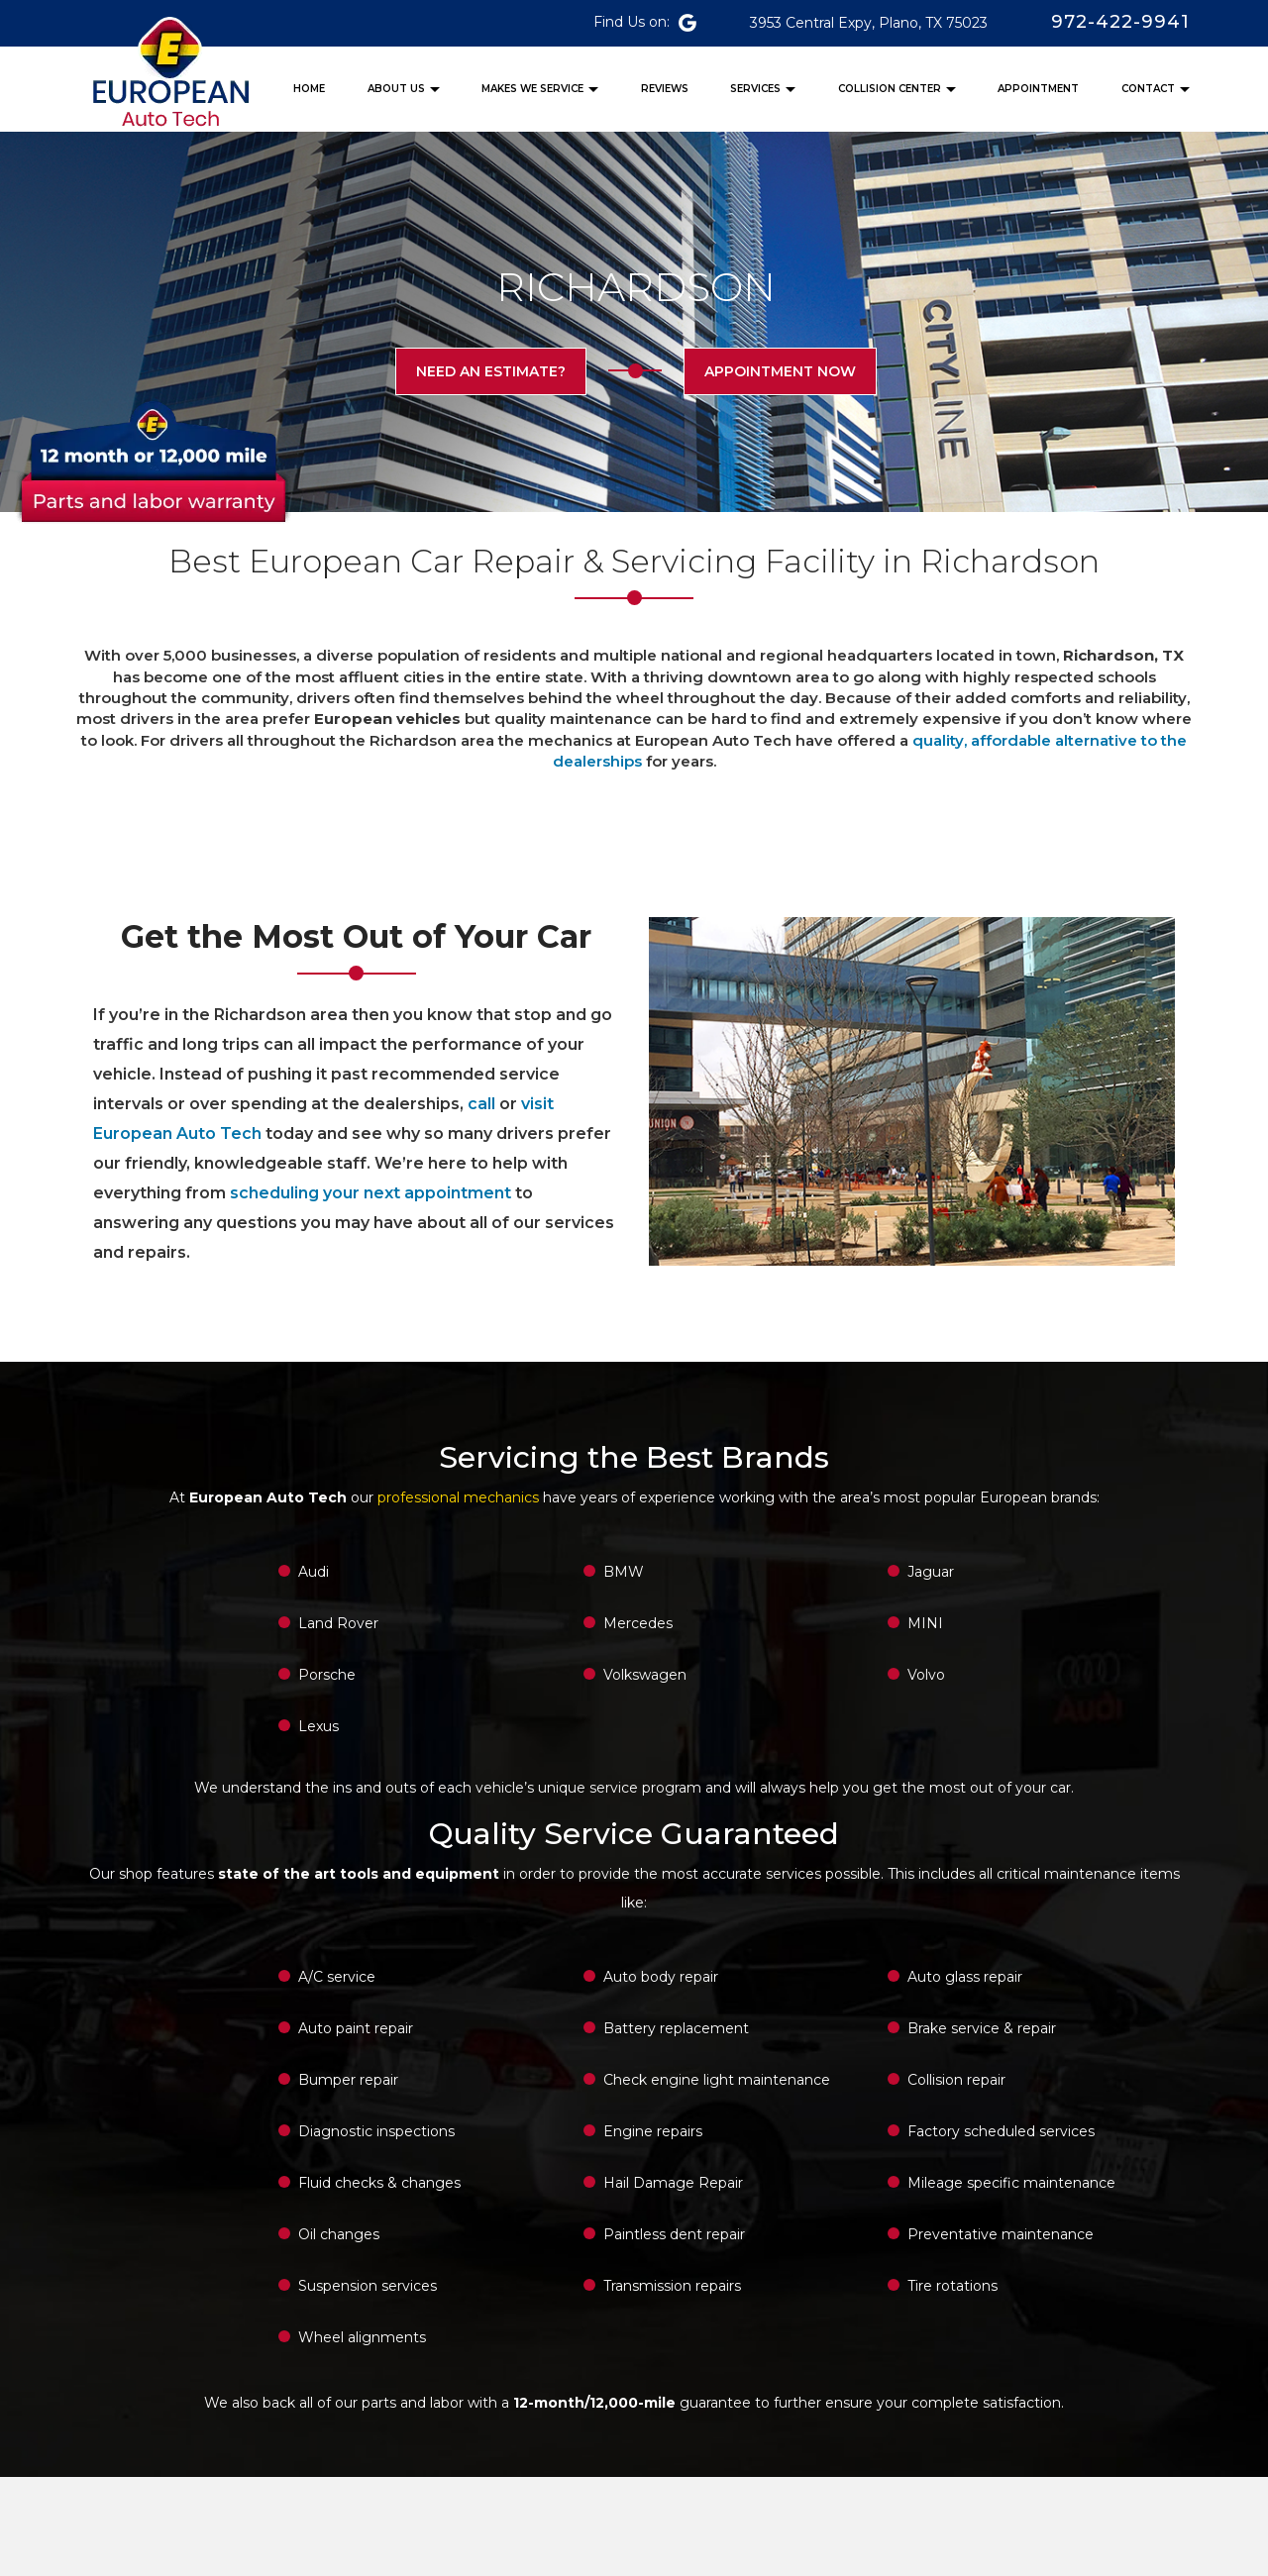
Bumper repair (348, 2080)
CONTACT (1148, 88)
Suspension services (367, 2286)
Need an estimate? (493, 371)
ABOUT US (396, 88)
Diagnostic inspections (376, 2131)
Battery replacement (676, 2028)
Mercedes (638, 1623)
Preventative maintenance (1000, 2234)
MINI (925, 1623)
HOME (309, 88)
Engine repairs (652, 2131)
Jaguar (930, 1572)
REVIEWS (664, 88)
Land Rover (338, 1623)
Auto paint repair (355, 2028)
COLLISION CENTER (889, 88)
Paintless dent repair (674, 2234)
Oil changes (338, 2234)
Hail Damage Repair (673, 2183)
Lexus (318, 1726)
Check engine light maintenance (716, 2080)
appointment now (778, 371)
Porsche (327, 1675)
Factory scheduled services (1001, 2131)
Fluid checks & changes (379, 2183)
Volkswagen (645, 1675)
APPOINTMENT (1038, 88)
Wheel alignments (362, 2337)
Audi (313, 1572)
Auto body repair (660, 1977)
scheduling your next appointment (370, 1193)
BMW (623, 1572)
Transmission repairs (672, 2286)
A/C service (336, 1977)
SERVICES (755, 88)
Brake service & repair (981, 2028)
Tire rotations (952, 2286)
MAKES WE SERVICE (532, 88)
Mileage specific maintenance (1011, 2183)
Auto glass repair (964, 1977)
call (481, 1103)
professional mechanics (458, 1497)
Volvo (926, 1675)
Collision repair (956, 2080)
